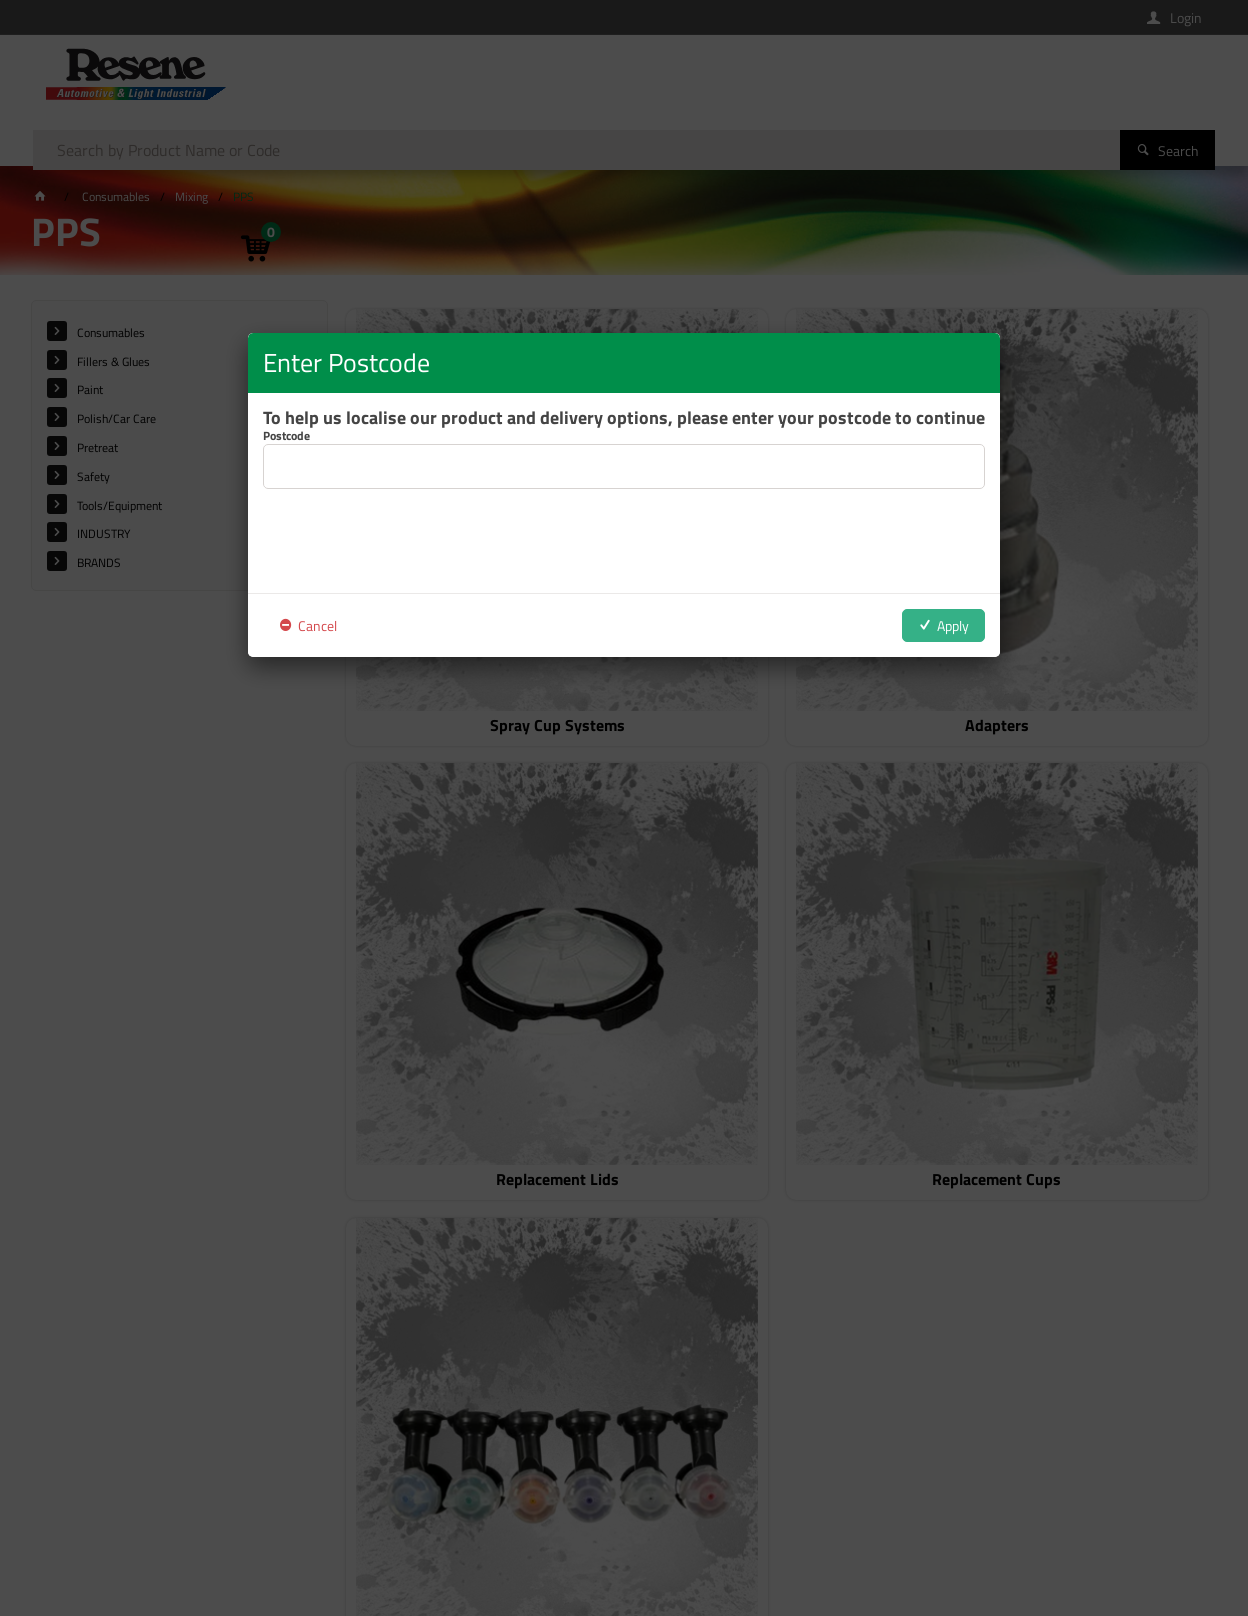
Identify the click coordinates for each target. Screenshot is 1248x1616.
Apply (953, 625)
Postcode (286, 436)
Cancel (317, 625)
